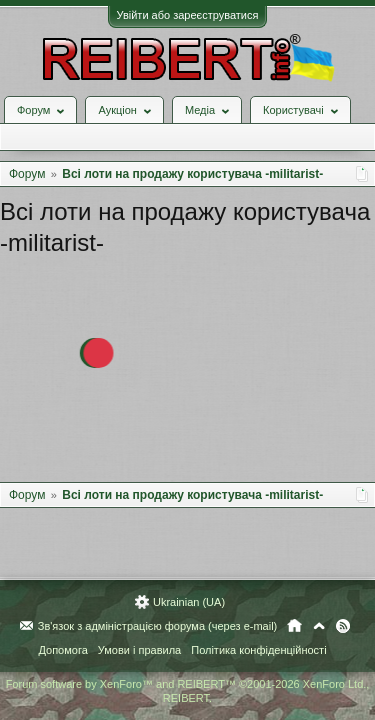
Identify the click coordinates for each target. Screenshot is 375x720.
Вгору (319, 626)
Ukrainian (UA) (189, 602)
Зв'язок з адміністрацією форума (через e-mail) (158, 626)
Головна (294, 626)
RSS (343, 626)
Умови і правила (139, 650)
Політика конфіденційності (258, 650)
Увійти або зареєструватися (188, 15)
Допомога (62, 650)
